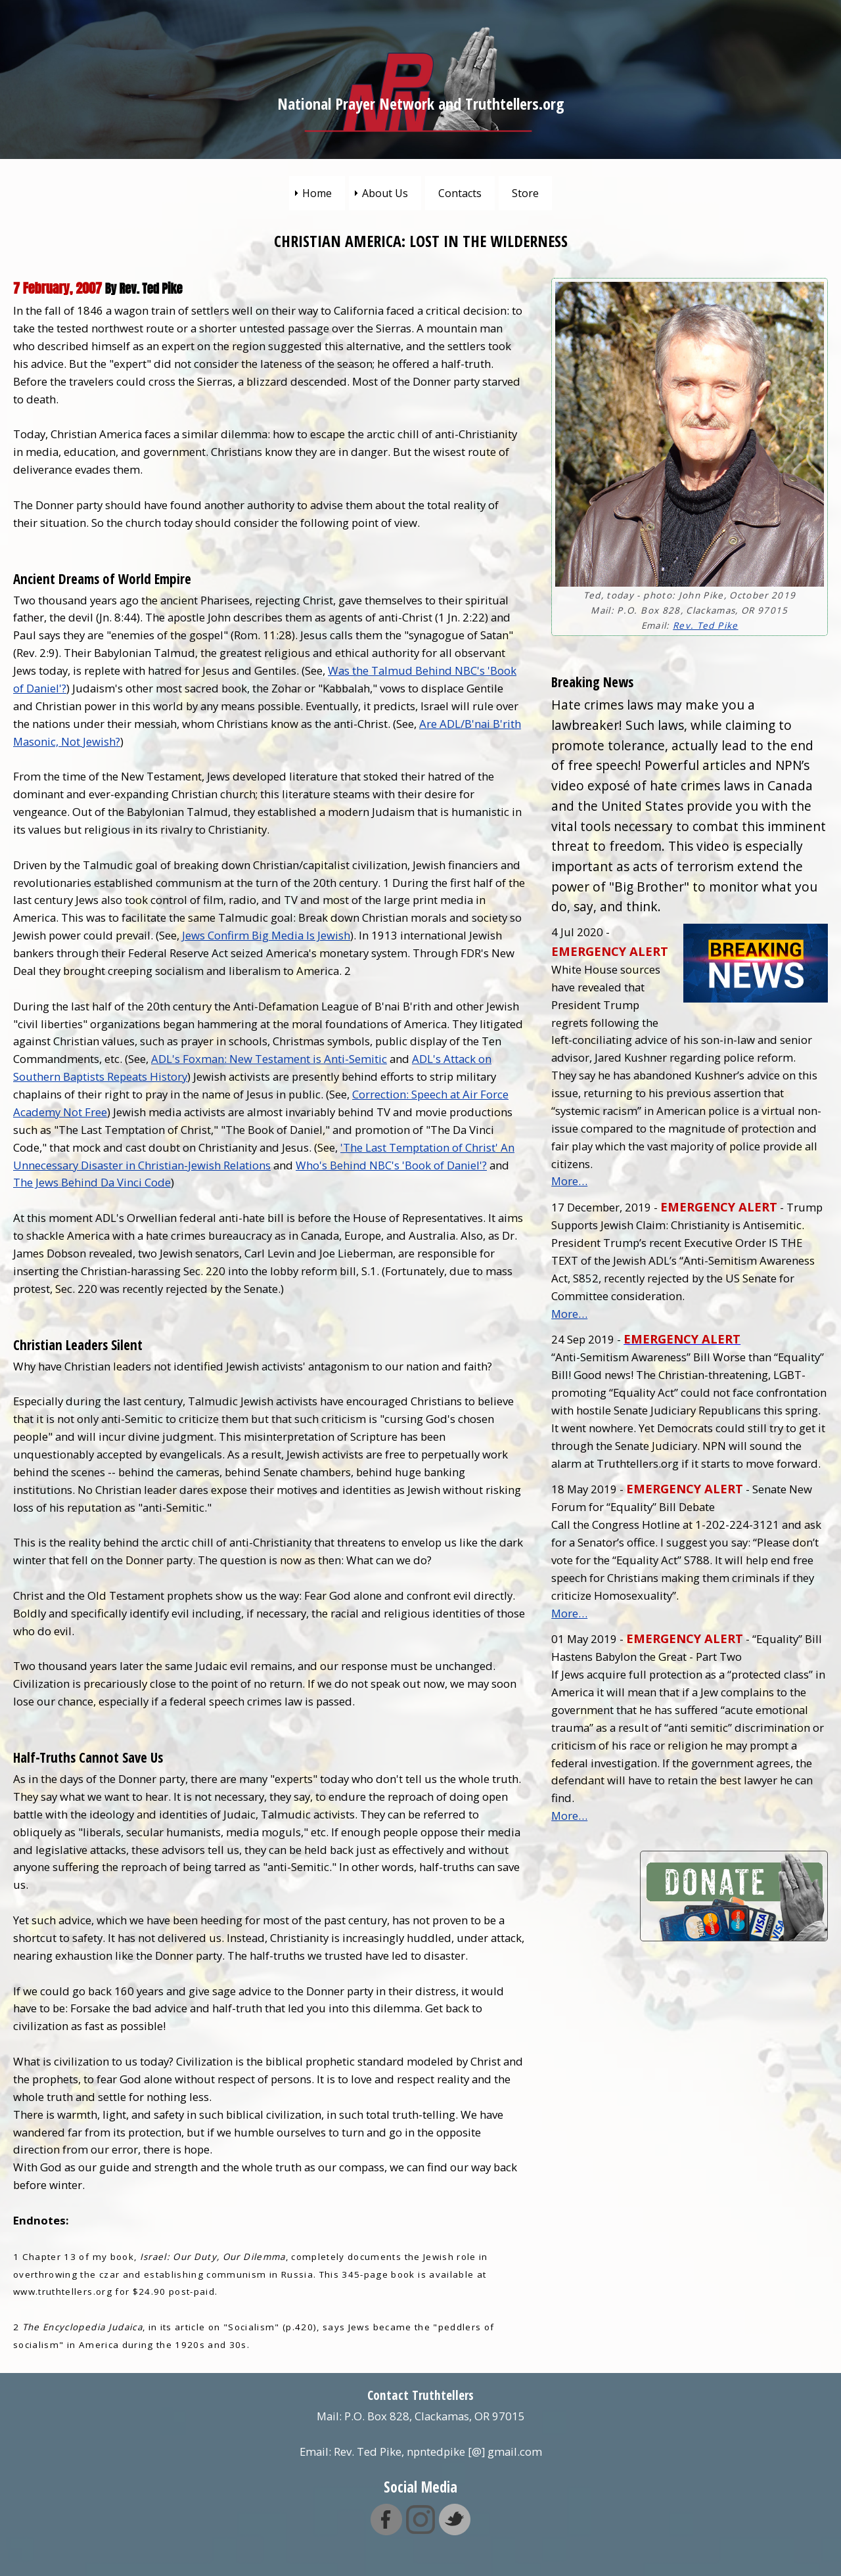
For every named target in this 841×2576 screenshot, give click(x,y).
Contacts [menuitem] (460, 193)
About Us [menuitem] (385, 193)
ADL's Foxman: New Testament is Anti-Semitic (269, 1058)
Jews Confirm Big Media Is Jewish (266, 935)
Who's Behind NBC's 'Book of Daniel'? (391, 1165)
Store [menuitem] (525, 193)
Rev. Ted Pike (705, 625)
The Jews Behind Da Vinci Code (92, 1182)
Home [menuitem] (317, 193)
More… (569, 1180)
